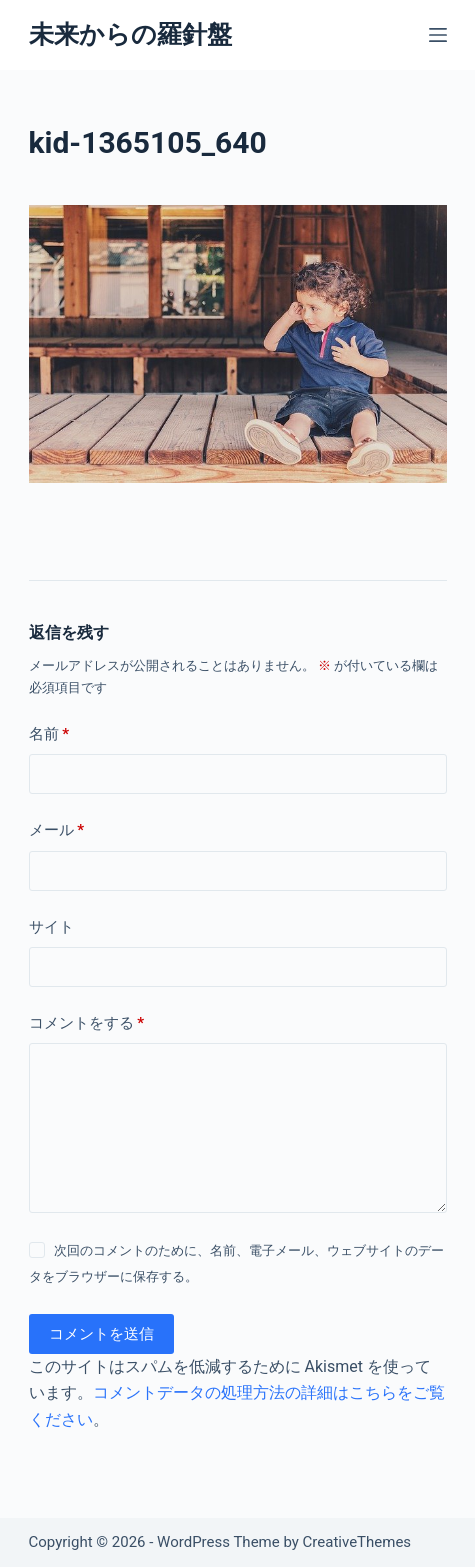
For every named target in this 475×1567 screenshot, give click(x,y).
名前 (49, 734)
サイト (51, 927)
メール (57, 830)
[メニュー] (438, 35)
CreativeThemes (357, 1542)
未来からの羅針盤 (130, 34)
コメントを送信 (101, 1334)
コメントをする (87, 1023)
